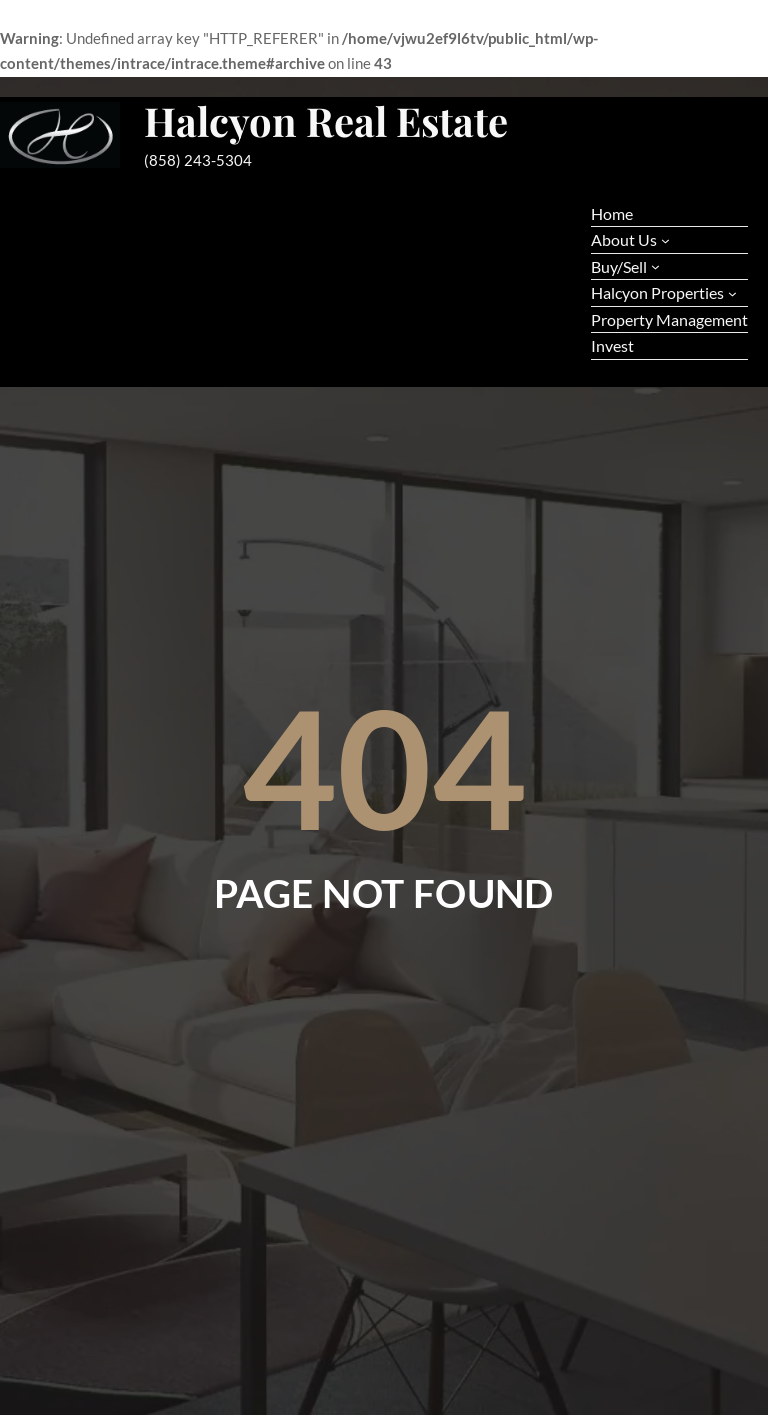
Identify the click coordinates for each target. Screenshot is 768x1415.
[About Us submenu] (665, 240)
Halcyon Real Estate (326, 120)
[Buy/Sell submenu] (655, 266)
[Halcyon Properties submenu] (732, 293)
